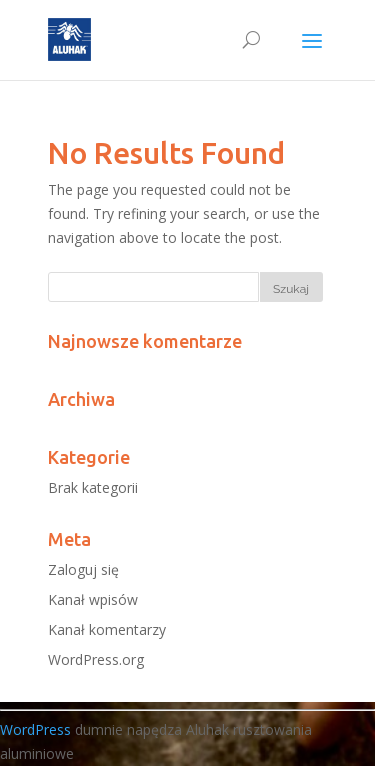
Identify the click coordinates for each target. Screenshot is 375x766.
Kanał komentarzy (107, 629)
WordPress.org (96, 659)
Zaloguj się (83, 569)
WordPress (35, 729)
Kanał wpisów (93, 599)
